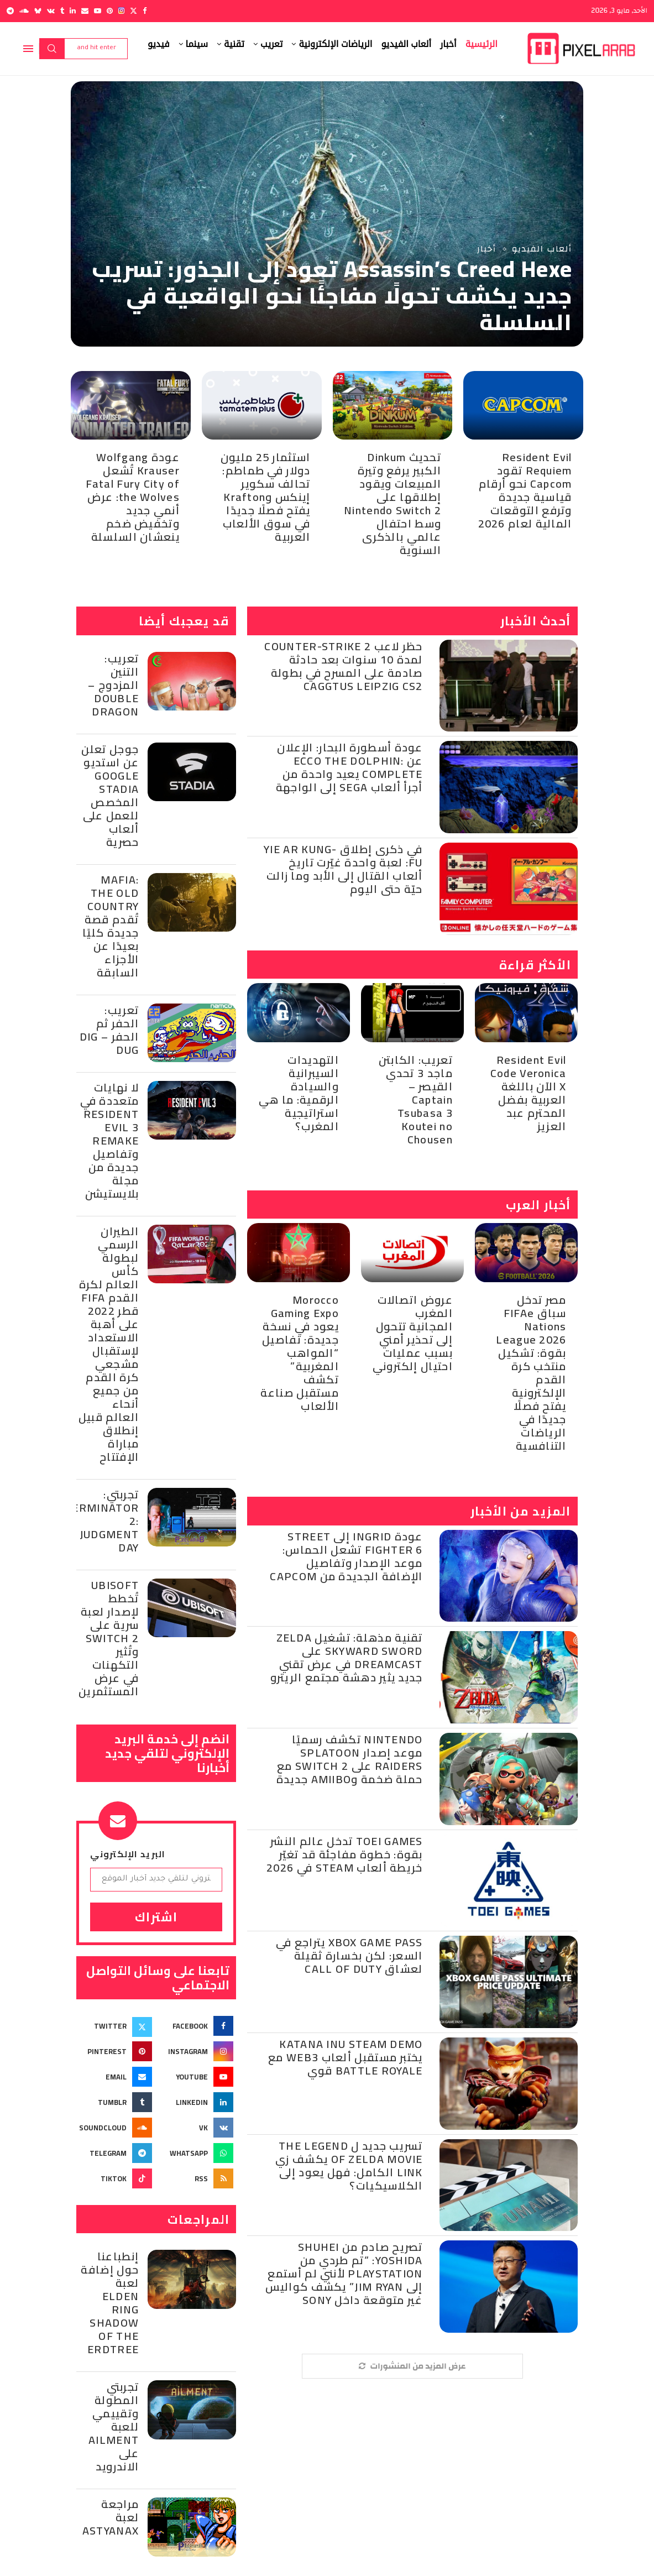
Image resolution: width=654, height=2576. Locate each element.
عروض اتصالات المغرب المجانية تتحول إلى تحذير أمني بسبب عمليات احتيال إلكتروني (413, 1332)
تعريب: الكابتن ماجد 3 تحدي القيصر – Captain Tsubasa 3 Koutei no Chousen (416, 1099)
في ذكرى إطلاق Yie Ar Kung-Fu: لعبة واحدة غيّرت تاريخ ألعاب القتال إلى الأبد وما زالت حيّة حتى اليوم (343, 869)
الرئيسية (481, 44)
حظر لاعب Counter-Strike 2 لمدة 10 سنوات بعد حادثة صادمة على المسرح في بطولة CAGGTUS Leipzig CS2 (343, 666)
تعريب (271, 44)
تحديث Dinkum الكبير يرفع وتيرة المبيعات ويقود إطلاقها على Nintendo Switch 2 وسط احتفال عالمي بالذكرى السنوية (392, 503)
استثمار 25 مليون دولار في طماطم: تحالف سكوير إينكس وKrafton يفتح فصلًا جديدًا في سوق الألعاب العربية (266, 497)
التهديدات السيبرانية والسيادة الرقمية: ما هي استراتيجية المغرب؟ (299, 1092)
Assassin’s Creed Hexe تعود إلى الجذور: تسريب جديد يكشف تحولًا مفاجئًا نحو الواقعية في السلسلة (332, 295)
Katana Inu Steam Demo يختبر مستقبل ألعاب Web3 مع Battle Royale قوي (345, 2057)
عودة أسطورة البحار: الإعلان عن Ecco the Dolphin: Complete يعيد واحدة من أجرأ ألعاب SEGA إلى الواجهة (349, 767)
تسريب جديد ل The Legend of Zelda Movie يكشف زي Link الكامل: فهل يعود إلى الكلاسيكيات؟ (349, 2165)
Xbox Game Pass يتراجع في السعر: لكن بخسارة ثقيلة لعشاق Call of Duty (349, 1955)
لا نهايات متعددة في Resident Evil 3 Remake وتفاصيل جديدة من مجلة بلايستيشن (109, 1140)
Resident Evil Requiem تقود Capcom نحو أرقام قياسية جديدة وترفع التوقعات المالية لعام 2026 (525, 490)
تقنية (234, 44)
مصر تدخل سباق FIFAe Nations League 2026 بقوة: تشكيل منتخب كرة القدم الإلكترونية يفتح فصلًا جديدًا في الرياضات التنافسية (531, 1372)
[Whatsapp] (197, 2153)
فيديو (159, 44)
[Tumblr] (62, 10)
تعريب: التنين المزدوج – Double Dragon (113, 685)
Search (52, 48)
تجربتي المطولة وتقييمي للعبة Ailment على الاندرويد (113, 2426)
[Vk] (51, 10)
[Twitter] (133, 10)
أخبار (448, 44)
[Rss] (197, 2178)
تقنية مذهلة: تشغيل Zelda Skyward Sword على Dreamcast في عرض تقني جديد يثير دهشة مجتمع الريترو (346, 1657)
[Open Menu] (28, 49)
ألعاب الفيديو (406, 44)
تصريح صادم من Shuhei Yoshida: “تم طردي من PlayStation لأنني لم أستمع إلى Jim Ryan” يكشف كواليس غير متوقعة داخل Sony (343, 2273)
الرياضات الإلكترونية (335, 44)
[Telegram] (10, 10)
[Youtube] (97, 10)
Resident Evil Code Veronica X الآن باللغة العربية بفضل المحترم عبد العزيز (528, 1092)
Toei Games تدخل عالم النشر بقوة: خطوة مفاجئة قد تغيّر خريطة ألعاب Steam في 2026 (344, 1854)
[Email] (84, 10)
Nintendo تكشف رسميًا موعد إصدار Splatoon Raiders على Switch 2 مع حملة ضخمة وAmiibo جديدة (349, 1759)
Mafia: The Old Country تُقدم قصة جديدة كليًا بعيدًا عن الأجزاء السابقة (110, 926)
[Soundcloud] (24, 10)
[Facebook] (145, 10)
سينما (197, 44)
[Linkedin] (73, 10)
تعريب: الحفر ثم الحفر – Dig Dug (109, 1030)
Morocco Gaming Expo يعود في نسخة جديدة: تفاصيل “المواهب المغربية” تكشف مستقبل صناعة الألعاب (299, 1352)
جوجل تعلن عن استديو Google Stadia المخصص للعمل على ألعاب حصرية (110, 795)
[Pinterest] (110, 10)
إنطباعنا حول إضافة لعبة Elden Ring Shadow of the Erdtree (110, 2302)
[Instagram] (121, 10)
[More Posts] (412, 2366)
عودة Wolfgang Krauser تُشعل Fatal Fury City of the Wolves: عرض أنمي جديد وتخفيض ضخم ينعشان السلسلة (133, 497)
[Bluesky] (37, 10)
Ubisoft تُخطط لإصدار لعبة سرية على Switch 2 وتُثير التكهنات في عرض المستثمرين (109, 1638)
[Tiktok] (115, 2178)
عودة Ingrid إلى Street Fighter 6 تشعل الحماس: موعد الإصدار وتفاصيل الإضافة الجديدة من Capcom (346, 1556)
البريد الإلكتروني (127, 1854)
